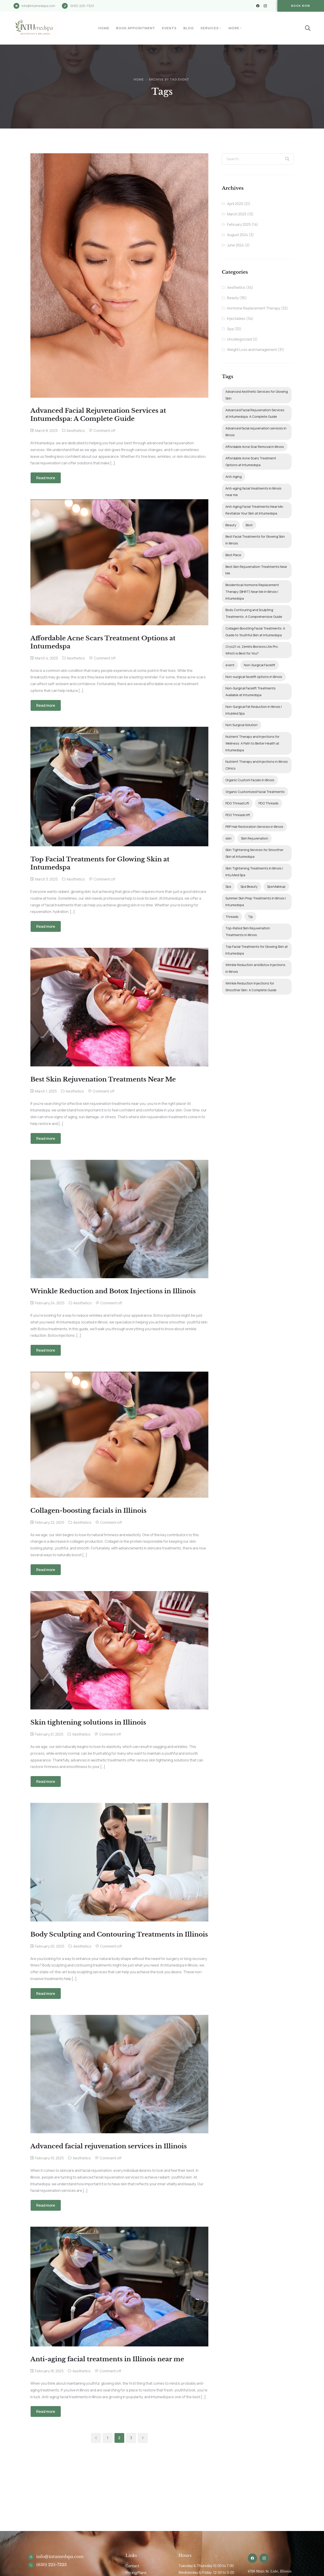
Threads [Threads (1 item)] (231, 916)
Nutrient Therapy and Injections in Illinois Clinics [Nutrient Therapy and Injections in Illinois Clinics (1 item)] (256, 764)
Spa (230, 328)
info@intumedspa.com (38, 6)
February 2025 (239, 224)
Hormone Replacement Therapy (253, 308)
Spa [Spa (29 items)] (228, 886)
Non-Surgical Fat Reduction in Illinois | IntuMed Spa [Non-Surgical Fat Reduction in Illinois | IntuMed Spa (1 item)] (253, 710)
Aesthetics (76, 430)
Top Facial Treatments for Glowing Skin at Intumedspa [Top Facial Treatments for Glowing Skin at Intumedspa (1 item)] (256, 949)
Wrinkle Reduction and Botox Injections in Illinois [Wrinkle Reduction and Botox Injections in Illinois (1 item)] (255, 968)
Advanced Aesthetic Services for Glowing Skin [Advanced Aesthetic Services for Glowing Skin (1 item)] (256, 394)
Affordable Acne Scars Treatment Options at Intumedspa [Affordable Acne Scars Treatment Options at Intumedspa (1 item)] (250, 461)
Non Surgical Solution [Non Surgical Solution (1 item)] (241, 725)
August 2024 (237, 234)
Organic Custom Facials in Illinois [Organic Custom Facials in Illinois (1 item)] (249, 780)
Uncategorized (239, 339)
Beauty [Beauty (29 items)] (230, 525)
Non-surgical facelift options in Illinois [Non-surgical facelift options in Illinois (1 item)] (253, 677)
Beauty (233, 297)
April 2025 (235, 203)
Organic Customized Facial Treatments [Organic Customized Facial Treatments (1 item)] (255, 792)
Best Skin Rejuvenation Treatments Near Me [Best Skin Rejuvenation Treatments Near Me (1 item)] (256, 570)
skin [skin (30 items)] (228, 838)
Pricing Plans (136, 2572)
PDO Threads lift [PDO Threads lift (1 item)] (237, 815)
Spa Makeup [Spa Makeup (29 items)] (276, 886)
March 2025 (236, 214)
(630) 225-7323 (82, 6)
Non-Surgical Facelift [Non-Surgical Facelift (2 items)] (259, 665)
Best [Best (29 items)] (249, 525)
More (234, 28)
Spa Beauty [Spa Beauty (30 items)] (249, 886)
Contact (132, 2565)
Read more (45, 477)
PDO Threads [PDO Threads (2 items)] (269, 803)
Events (169, 28)
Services (209, 28)
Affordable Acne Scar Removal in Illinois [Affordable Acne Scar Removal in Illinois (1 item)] (254, 447)
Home (103, 28)
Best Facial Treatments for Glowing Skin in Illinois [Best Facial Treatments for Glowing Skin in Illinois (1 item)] (255, 539)
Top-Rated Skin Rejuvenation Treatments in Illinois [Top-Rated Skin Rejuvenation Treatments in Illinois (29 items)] (247, 931)
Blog (188, 28)
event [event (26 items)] (229, 665)
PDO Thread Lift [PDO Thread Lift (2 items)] (237, 803)
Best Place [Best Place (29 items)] (233, 555)
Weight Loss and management (252, 349)
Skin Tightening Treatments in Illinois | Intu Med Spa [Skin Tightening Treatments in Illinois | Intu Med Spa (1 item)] (254, 871)
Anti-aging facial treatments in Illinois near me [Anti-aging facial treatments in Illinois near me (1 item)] (253, 491)
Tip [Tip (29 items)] (250, 916)
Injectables (236, 318)
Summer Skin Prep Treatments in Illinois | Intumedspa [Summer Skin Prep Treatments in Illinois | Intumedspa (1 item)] (255, 901)
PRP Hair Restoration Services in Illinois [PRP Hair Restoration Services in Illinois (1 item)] (254, 826)
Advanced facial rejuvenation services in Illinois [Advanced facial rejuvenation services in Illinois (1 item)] (255, 431)
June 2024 (235, 245)
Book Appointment (135, 28)
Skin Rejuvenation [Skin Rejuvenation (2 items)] (254, 838)
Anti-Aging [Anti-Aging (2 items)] (233, 476)
